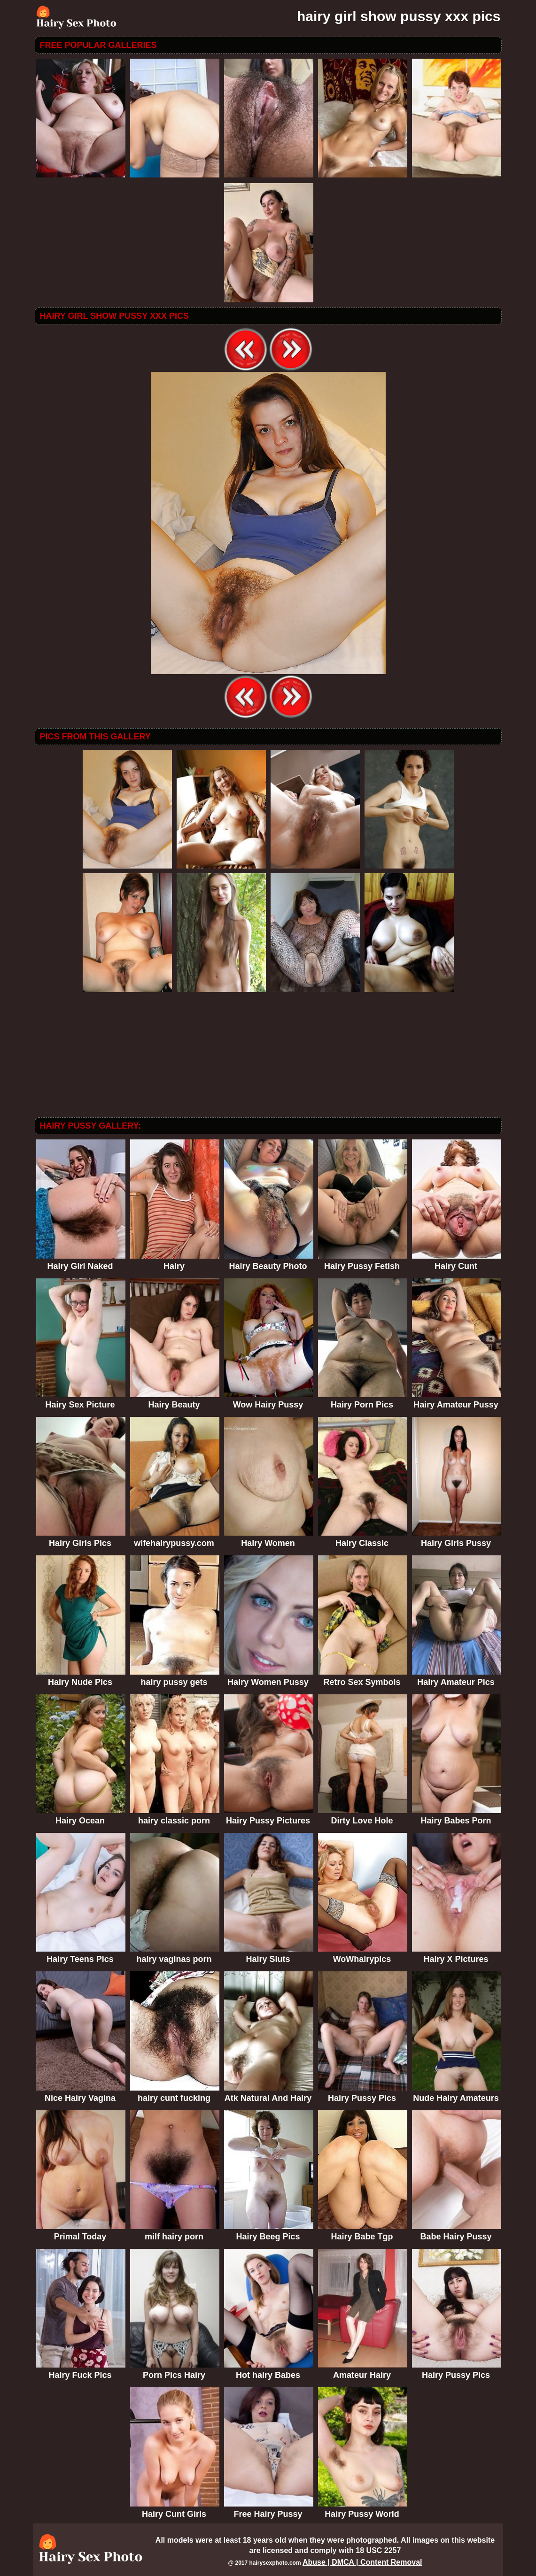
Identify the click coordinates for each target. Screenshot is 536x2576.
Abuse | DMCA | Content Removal (362, 2562)
